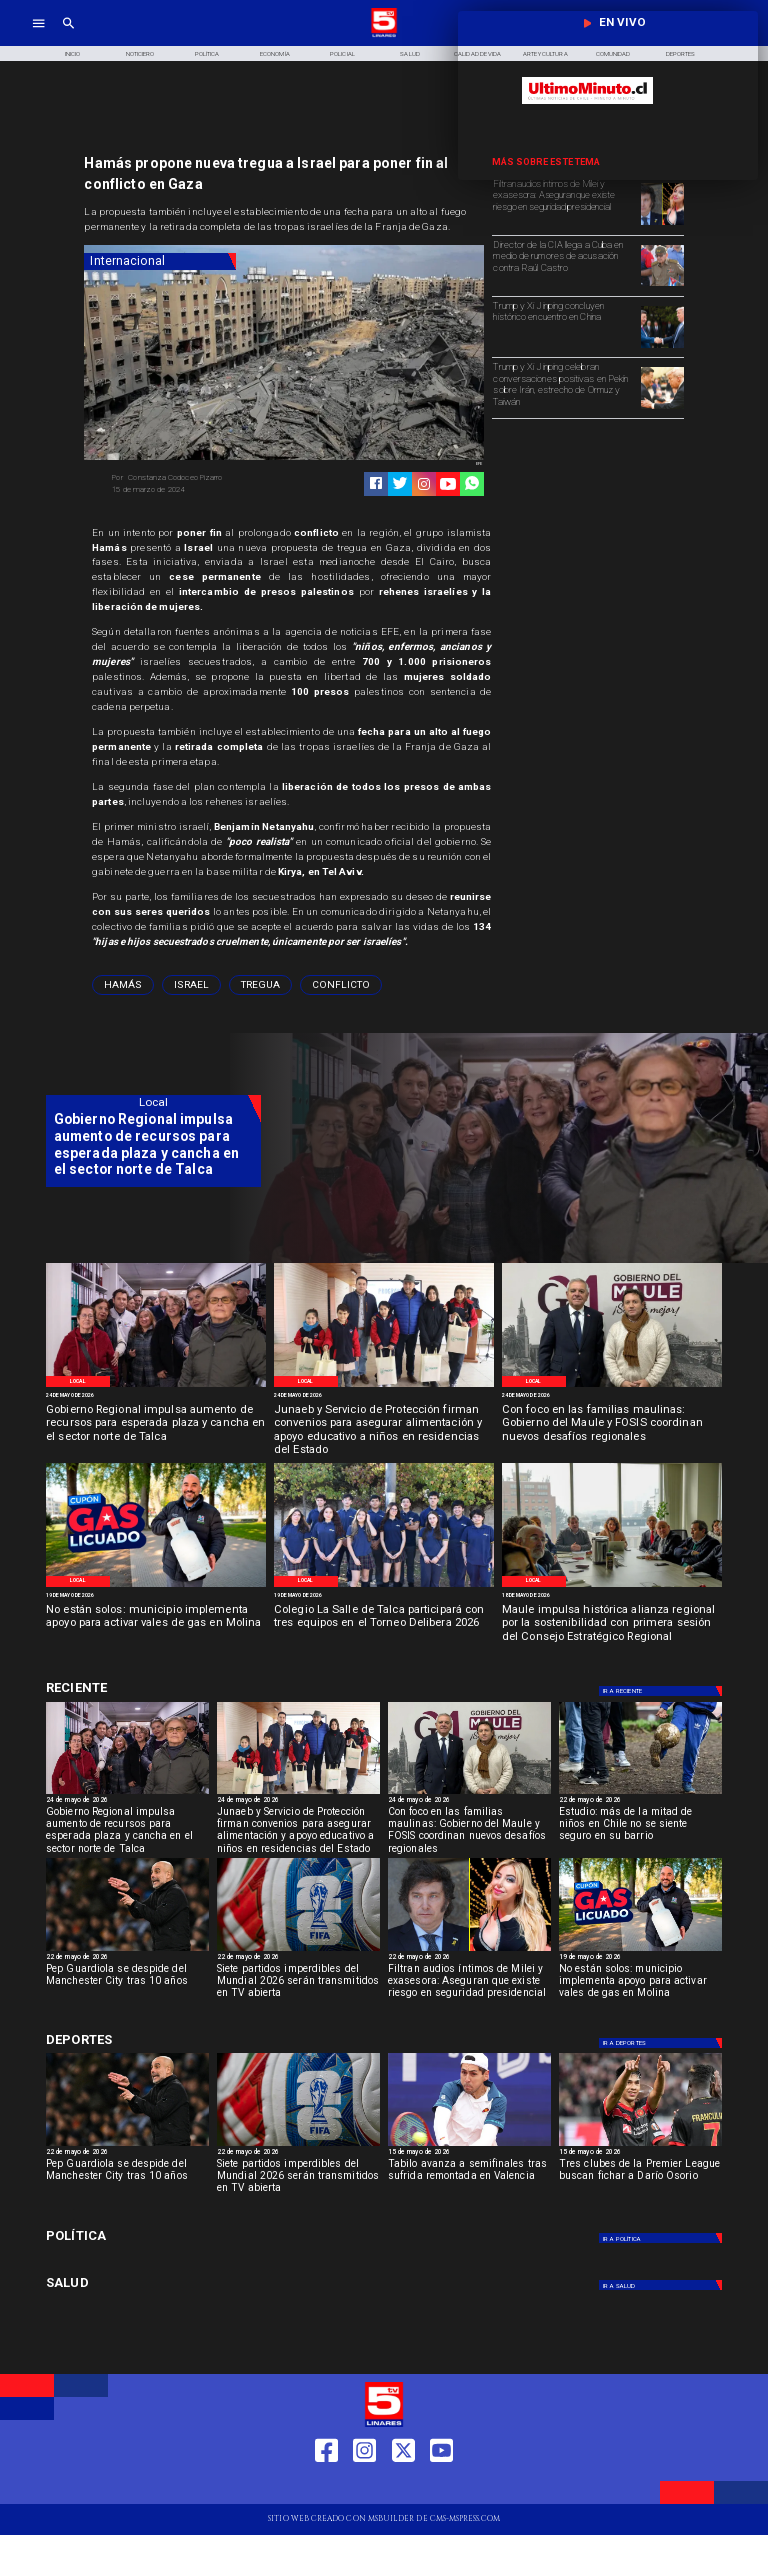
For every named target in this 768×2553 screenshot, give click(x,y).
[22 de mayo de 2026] (640, 1801)
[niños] (640, 1793)
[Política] (208, 53)
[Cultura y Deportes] (153, 1688)
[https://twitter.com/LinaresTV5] (403, 2486)
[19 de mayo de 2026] (156, 1595)
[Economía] (275, 53)
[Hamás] (123, 985)
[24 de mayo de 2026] (156, 1396)
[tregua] (260, 985)
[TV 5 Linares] (68, 35)
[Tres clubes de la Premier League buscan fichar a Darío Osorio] (640, 2180)
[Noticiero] (140, 53)
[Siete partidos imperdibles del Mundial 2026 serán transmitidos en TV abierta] (298, 1985)
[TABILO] (469, 2145)
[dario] (640, 2145)
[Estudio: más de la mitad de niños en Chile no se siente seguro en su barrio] (640, 1828)
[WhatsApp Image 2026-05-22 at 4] (384, 1386)
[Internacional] (160, 262)
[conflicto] (341, 985)
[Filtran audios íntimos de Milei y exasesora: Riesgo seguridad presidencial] (662, 224)
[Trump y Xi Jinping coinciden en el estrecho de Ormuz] (662, 408)
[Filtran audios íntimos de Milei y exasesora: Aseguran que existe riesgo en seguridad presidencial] (564, 203)
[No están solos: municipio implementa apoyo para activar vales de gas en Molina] (156, 1624)
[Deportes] (662, 1691)
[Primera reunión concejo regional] (612, 1586)
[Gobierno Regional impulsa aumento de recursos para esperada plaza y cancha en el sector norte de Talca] (156, 1424)
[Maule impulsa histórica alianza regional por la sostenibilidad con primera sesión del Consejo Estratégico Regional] (612, 1624)
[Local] (77, 1381)
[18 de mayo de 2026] (612, 1595)
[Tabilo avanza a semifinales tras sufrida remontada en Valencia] (469, 2180)
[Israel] (191, 985)
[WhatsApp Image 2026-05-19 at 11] (384, 1586)
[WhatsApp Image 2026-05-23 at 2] (156, 1386)
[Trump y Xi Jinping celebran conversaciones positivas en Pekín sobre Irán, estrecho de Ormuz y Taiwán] (564, 386)
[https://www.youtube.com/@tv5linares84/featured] (448, 484)
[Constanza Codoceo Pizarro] (194, 478)
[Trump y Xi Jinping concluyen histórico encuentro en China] (564, 325)
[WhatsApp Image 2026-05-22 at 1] (612, 1386)
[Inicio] (72, 53)
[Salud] (410, 53)
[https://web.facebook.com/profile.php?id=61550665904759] (326, 2486)
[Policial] (343, 53)
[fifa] (298, 1950)
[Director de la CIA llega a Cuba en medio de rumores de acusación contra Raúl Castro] (564, 264)
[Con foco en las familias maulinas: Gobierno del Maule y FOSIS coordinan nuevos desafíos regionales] (612, 1424)
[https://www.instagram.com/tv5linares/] (424, 484)
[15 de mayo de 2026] (469, 2153)
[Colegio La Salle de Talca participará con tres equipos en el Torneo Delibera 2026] (384, 1624)
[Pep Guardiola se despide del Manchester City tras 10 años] (127, 1950)
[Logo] (384, 35)
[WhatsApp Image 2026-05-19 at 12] (156, 1586)
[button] (123, 985)
